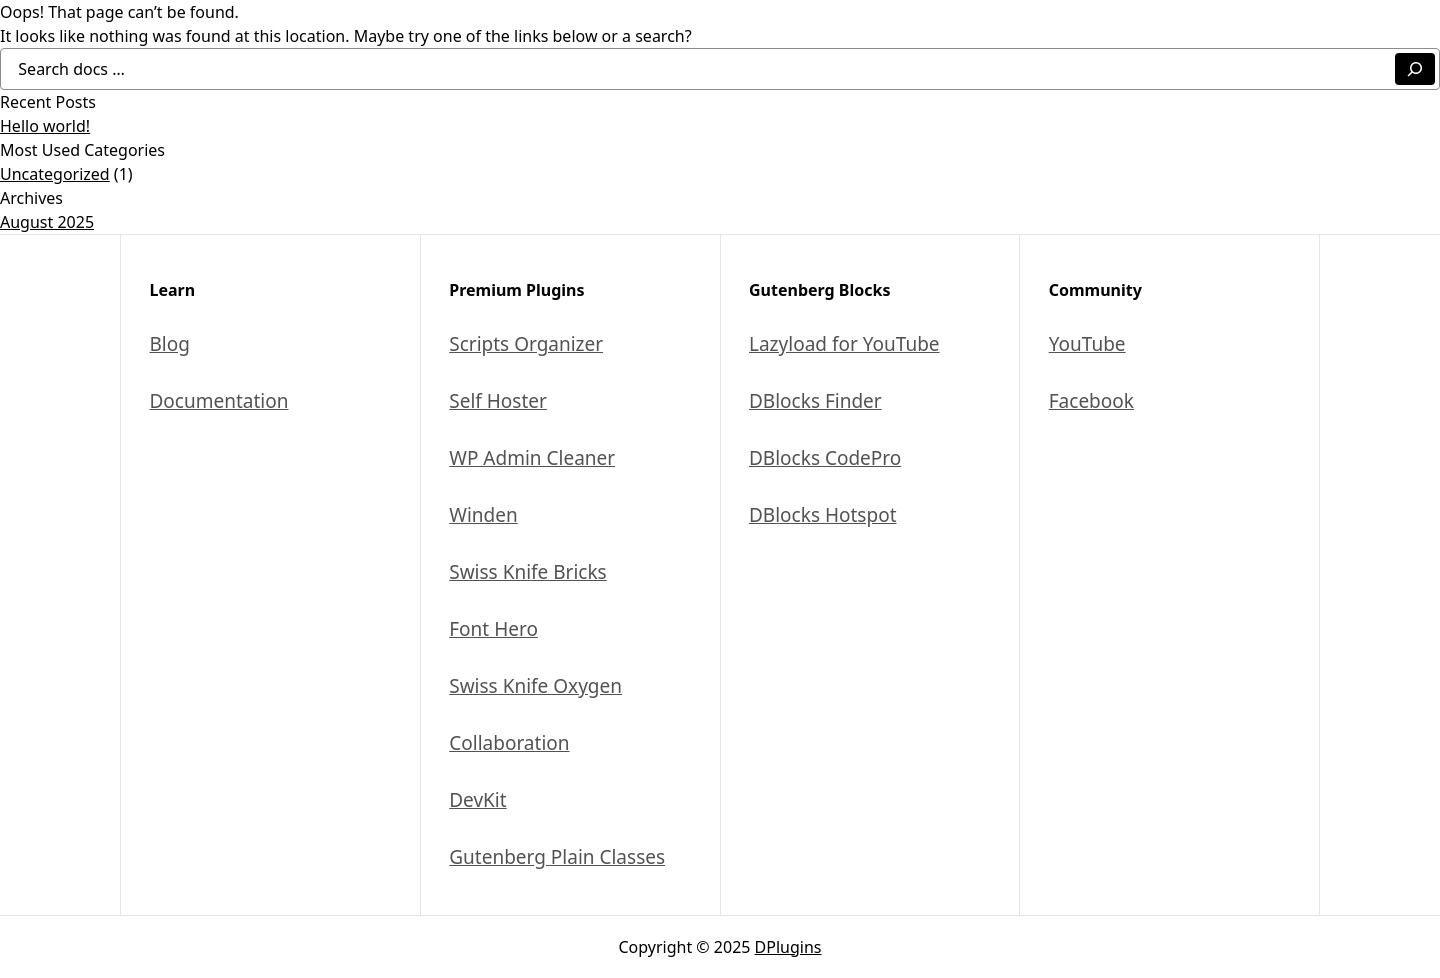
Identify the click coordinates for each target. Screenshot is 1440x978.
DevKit (477, 800)
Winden (483, 515)
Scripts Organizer (526, 344)
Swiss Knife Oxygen (535, 686)
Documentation (219, 401)
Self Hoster (498, 401)
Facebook (1091, 401)
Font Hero (493, 629)
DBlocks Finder (815, 401)
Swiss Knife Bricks (527, 572)
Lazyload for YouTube (844, 344)
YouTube (1087, 344)
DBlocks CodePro (825, 458)
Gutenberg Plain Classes (557, 857)
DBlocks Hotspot (823, 515)
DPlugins (788, 947)
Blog (170, 344)
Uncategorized (55, 174)
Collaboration (509, 743)
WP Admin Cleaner (532, 458)
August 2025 (47, 222)
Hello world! (45, 126)
